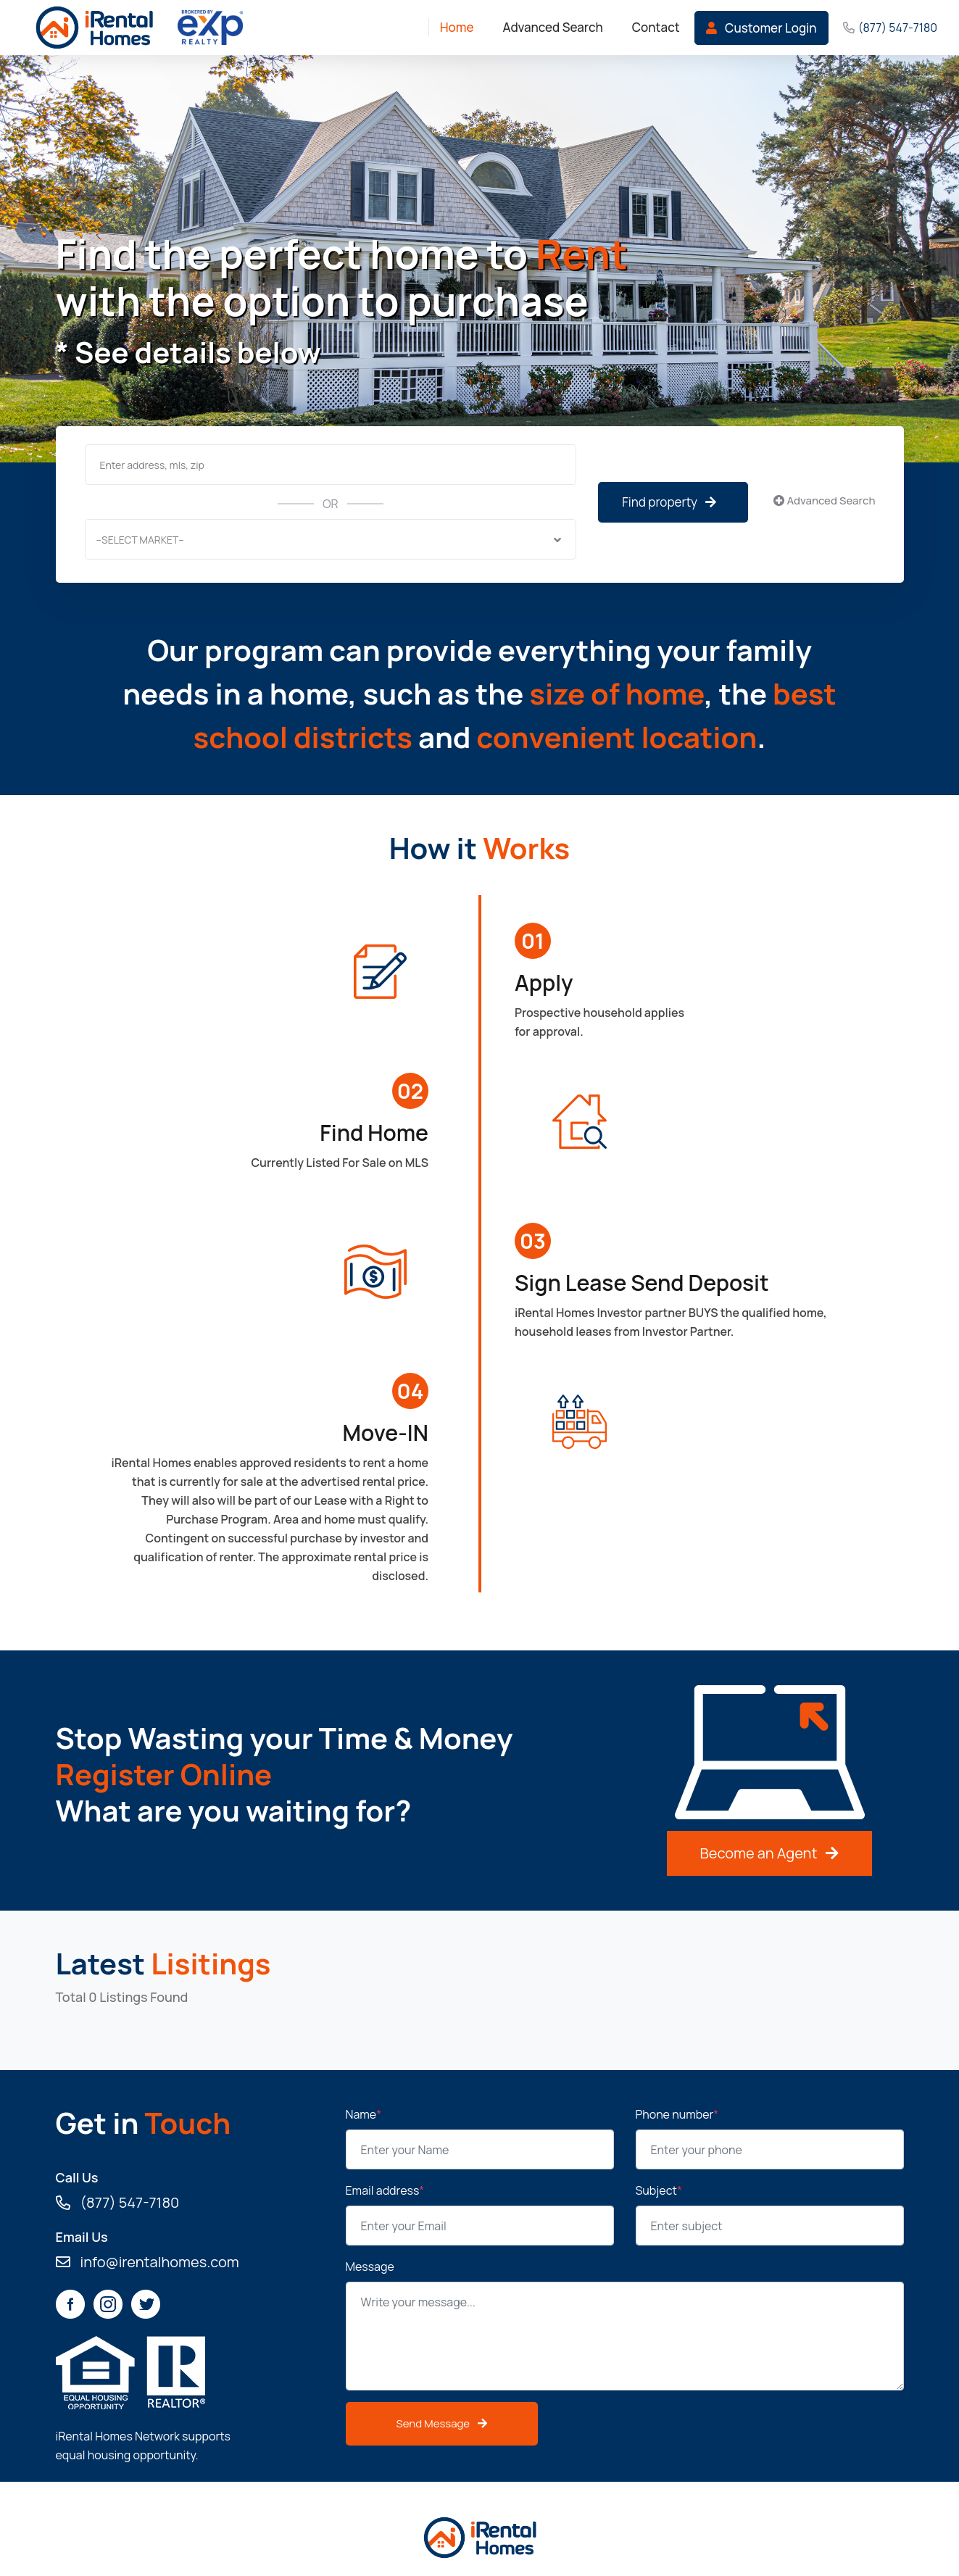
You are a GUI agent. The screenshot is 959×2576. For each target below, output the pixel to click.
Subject (659, 2190)
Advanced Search (824, 500)
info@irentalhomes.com (147, 2262)
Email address (385, 2190)
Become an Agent (769, 1853)
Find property (669, 502)
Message (370, 2266)
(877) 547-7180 (897, 28)
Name (364, 2114)
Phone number (677, 2114)
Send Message (442, 2423)
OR (331, 504)
